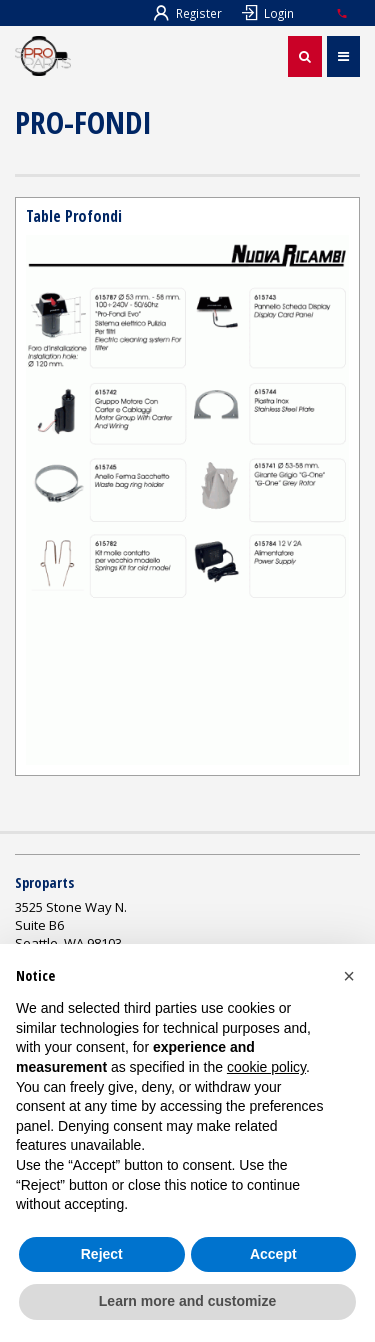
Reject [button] (102, 1254)
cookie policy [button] (266, 1067)
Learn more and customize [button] (187, 1301)
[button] (349, 976)
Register (188, 13)
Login (268, 13)
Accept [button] (273, 1254)
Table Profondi (74, 216)
